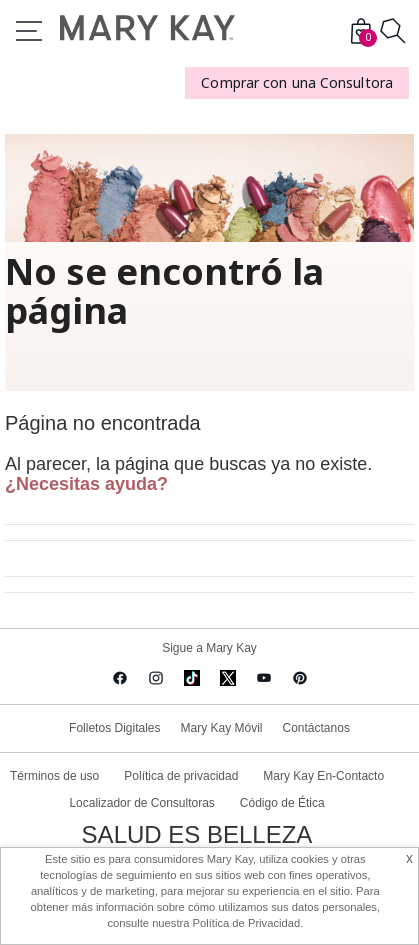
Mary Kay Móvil (221, 728)
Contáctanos (316, 728)
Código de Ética (282, 803)
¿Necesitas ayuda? (86, 484)
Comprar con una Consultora (297, 82)
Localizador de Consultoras (141, 803)
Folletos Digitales (114, 728)
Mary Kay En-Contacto (323, 776)
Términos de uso (54, 776)
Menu (29, 31)
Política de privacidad (181, 776)
